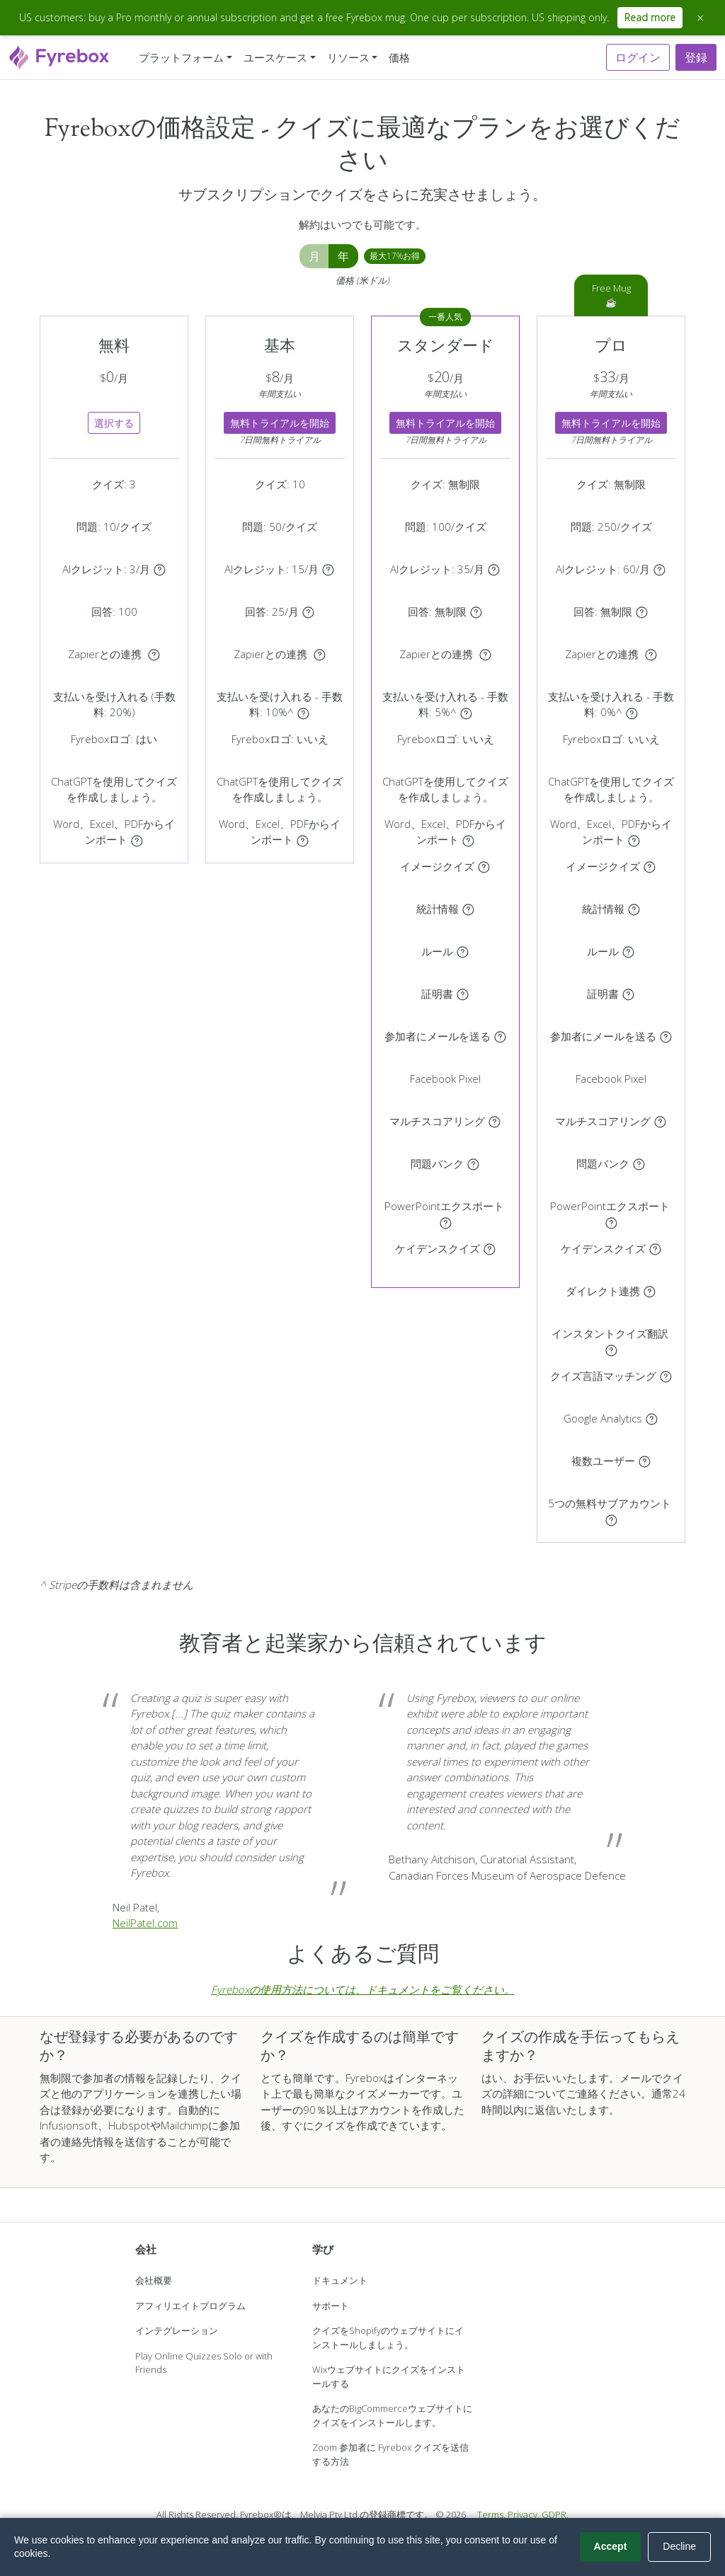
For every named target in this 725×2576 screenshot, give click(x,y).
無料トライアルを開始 (279, 423)
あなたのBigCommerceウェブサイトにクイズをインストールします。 (392, 2415)
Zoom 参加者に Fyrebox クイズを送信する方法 (390, 2454)
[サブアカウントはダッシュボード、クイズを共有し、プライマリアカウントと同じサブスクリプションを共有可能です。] (611, 1519)
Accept (610, 2546)
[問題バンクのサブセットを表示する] (473, 1163)
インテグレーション (176, 2330)
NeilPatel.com (145, 1923)
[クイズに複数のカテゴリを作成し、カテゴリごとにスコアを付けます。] (494, 1121)
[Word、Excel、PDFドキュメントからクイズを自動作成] (137, 839)
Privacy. (524, 2514)
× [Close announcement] (700, 17)
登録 (696, 57)
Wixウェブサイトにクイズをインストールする (388, 2376)
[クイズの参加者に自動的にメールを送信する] (500, 1036)
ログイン (638, 57)
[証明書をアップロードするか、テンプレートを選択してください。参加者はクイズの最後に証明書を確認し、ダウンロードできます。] (462, 994)
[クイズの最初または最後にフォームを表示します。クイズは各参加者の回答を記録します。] (308, 611)
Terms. (491, 2514)
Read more (649, 17)
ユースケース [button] (275, 57)
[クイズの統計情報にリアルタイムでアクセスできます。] (468, 909)
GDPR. (555, 2514)
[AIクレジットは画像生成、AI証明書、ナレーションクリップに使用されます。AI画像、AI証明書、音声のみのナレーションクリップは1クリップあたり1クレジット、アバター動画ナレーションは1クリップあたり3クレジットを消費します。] (159, 569)
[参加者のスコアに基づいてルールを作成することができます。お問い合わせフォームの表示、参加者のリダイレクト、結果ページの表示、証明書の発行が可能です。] (462, 951)
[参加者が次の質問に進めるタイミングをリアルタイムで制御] (489, 1248)
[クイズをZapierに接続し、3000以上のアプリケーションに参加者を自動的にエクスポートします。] (154, 654)
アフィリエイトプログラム (190, 2305)
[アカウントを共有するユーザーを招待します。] (644, 1461)
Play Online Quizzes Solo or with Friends (204, 2363)
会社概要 (153, 2280)
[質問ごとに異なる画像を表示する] (484, 866)
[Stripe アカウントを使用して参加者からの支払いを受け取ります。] (303, 712)
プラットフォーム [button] (181, 57)
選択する (114, 423)
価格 (399, 57)
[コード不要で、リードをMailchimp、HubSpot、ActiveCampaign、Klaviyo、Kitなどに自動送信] (649, 1291)
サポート (330, 2305)
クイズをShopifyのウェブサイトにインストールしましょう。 (388, 2337)
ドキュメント (339, 2280)
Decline (679, 2546)
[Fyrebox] (59, 55)
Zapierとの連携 (106, 654)
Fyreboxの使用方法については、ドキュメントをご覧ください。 (363, 1989)
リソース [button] (348, 57)
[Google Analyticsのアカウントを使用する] (651, 1418)
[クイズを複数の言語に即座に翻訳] (611, 1349)
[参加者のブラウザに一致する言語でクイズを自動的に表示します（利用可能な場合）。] (666, 1376)
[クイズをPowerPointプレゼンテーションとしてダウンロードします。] (445, 1221)
